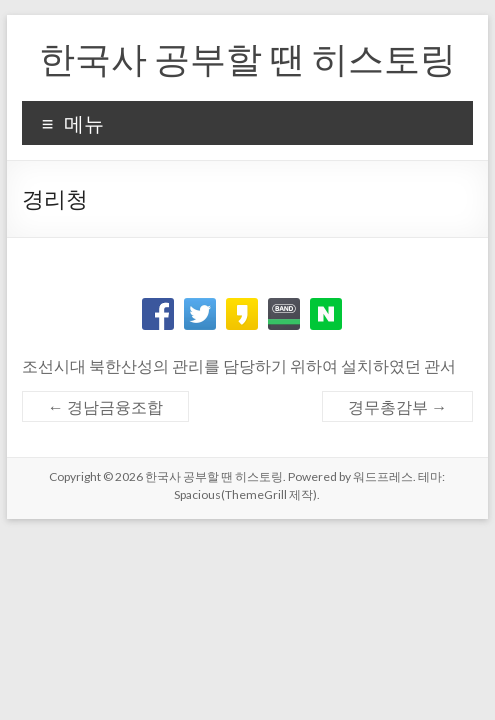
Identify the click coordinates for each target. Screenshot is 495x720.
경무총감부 (397, 406)
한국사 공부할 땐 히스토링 (247, 58)
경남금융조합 (105, 406)
